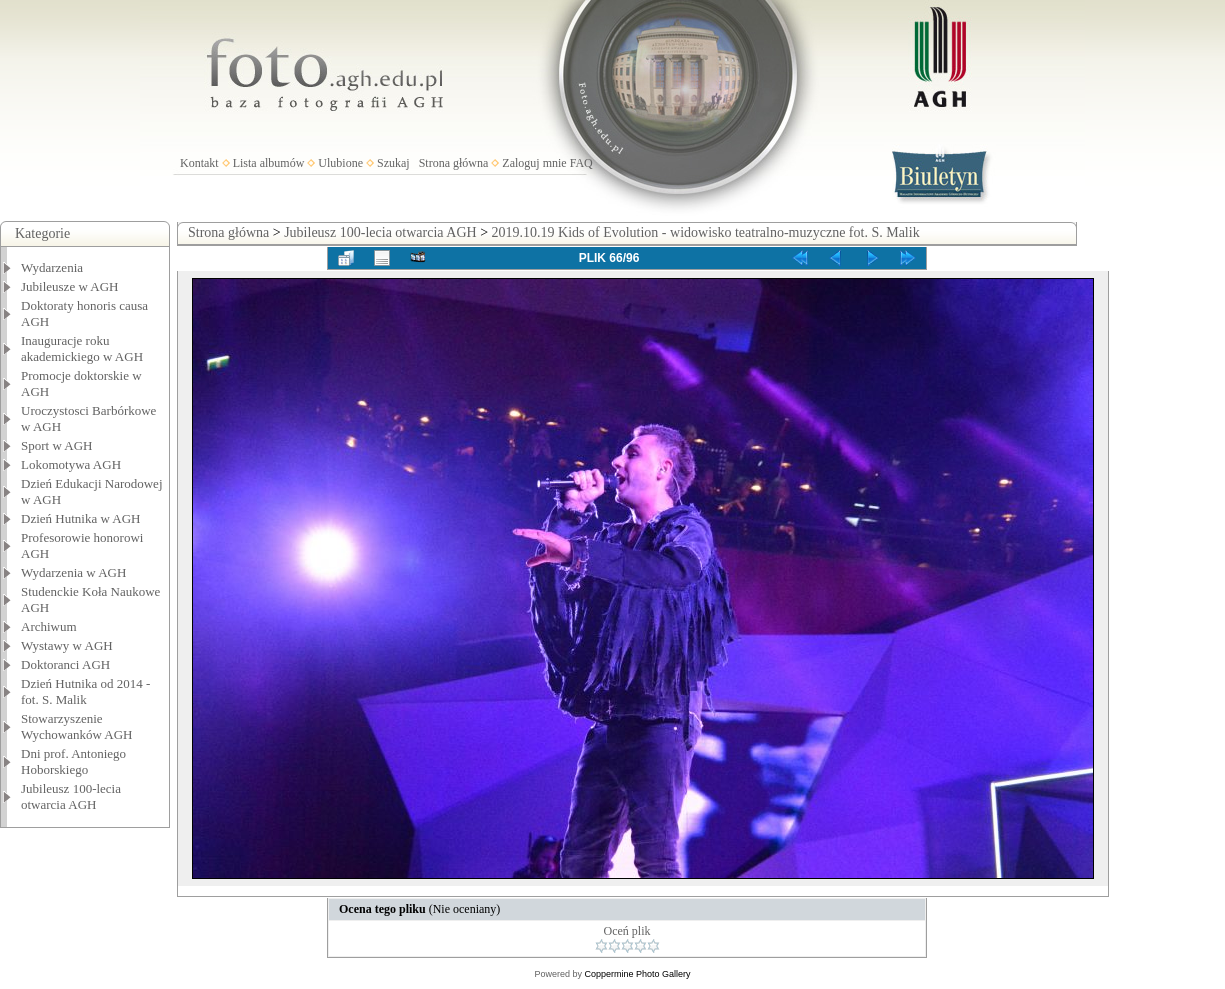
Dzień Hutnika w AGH (81, 518)
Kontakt (199, 163)
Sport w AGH (57, 445)
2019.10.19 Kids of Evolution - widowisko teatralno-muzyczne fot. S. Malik (706, 232)
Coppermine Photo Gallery (637, 974)
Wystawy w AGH (67, 645)
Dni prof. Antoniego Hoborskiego (73, 761)
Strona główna (454, 163)
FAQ (581, 163)
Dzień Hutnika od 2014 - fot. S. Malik (85, 691)
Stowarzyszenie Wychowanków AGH (77, 726)
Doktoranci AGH (65, 664)
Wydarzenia (52, 267)
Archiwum (49, 626)
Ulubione (340, 163)
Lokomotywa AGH (71, 464)
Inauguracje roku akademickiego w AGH (82, 348)
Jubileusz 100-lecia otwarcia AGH (71, 796)
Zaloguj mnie (534, 163)
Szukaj (393, 163)
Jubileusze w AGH (70, 286)
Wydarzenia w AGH (73, 572)
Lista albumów (269, 163)
